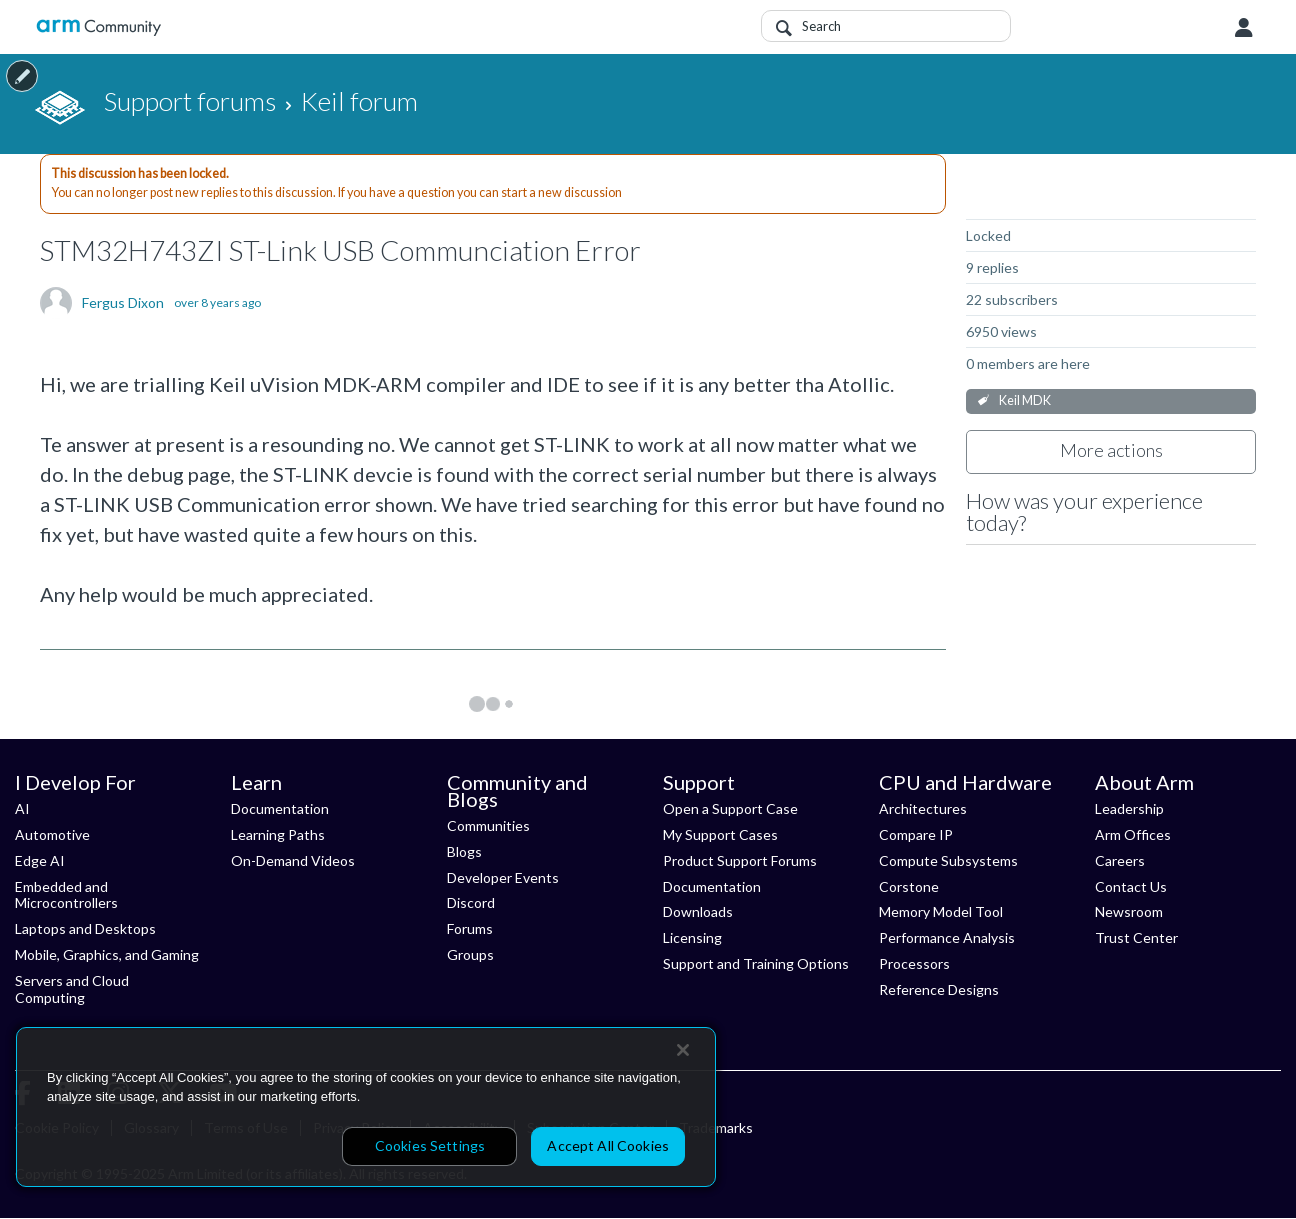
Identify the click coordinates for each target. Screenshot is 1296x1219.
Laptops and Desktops (85, 928)
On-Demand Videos (293, 860)
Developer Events (503, 877)
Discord (471, 902)
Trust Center (1136, 937)
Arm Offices (1133, 834)
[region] (366, 1107)
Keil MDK (1025, 400)
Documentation (280, 808)
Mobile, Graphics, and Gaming (107, 954)
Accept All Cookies (608, 1145)
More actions (1111, 450)
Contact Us (1131, 886)
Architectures (923, 808)
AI (22, 808)
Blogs (464, 851)
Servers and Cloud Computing (72, 989)
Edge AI (40, 860)
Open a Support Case (730, 808)
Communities (488, 825)
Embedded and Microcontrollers (66, 895)
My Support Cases (720, 834)
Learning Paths (278, 834)
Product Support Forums (740, 860)
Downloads (698, 911)
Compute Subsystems (948, 860)
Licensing (692, 937)
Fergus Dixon (123, 303)
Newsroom (1129, 911)
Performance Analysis (947, 937)
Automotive (52, 834)
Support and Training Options (756, 963)
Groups (470, 954)
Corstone (909, 886)
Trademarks (716, 1127)
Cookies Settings (430, 1145)
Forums (470, 928)
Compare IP (916, 834)
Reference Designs (939, 989)
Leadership (1129, 808)
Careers (1120, 860)
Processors (914, 963)
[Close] (683, 1050)
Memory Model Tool (941, 911)
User (1244, 28)
